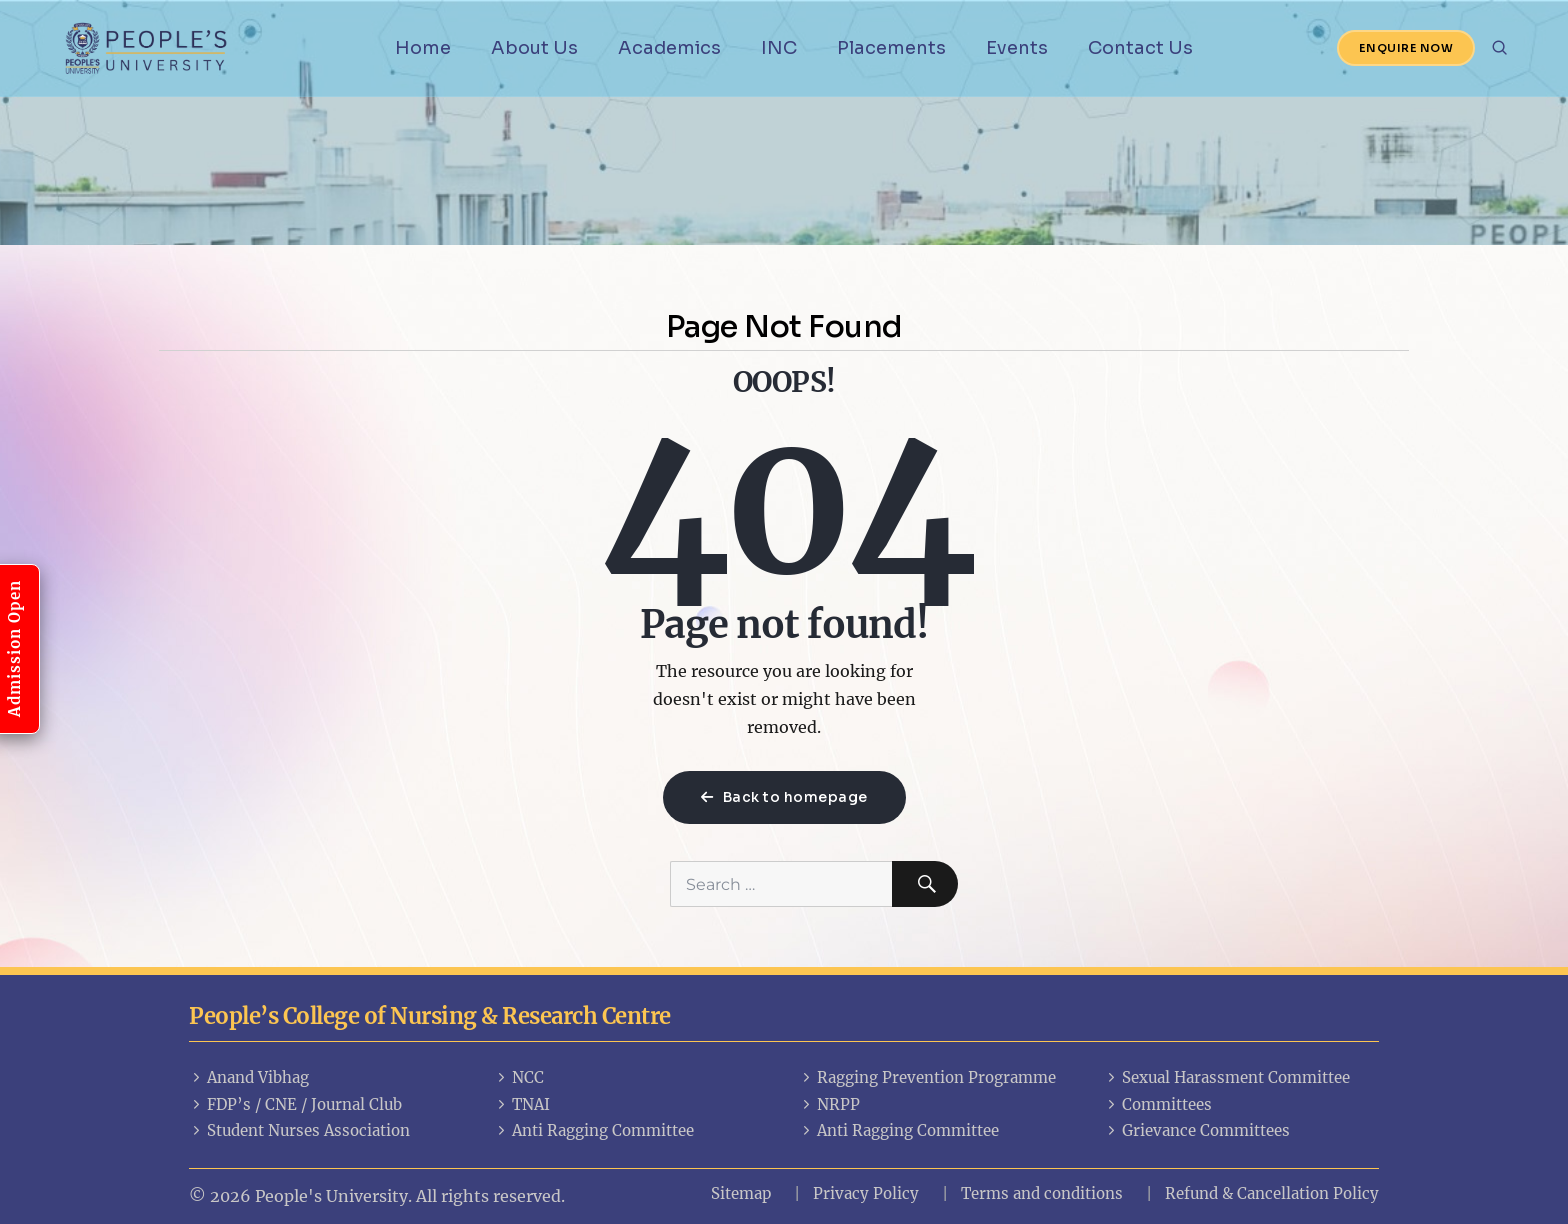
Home (423, 48)
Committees (1158, 1104)
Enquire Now (1406, 48)
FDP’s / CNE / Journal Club (295, 1104)
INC (779, 48)
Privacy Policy (866, 1193)
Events (1017, 48)
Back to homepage (784, 797)
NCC (519, 1077)
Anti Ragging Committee (594, 1130)
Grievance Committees (1197, 1130)
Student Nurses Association (299, 1130)
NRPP (829, 1104)
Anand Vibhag (249, 1077)
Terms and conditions (1042, 1193)
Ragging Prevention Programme (927, 1077)
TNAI (522, 1104)
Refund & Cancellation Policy (1272, 1193)
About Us (534, 48)
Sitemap (741, 1193)
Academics (669, 48)
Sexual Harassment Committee (1227, 1077)
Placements (891, 48)
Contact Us (1140, 48)
